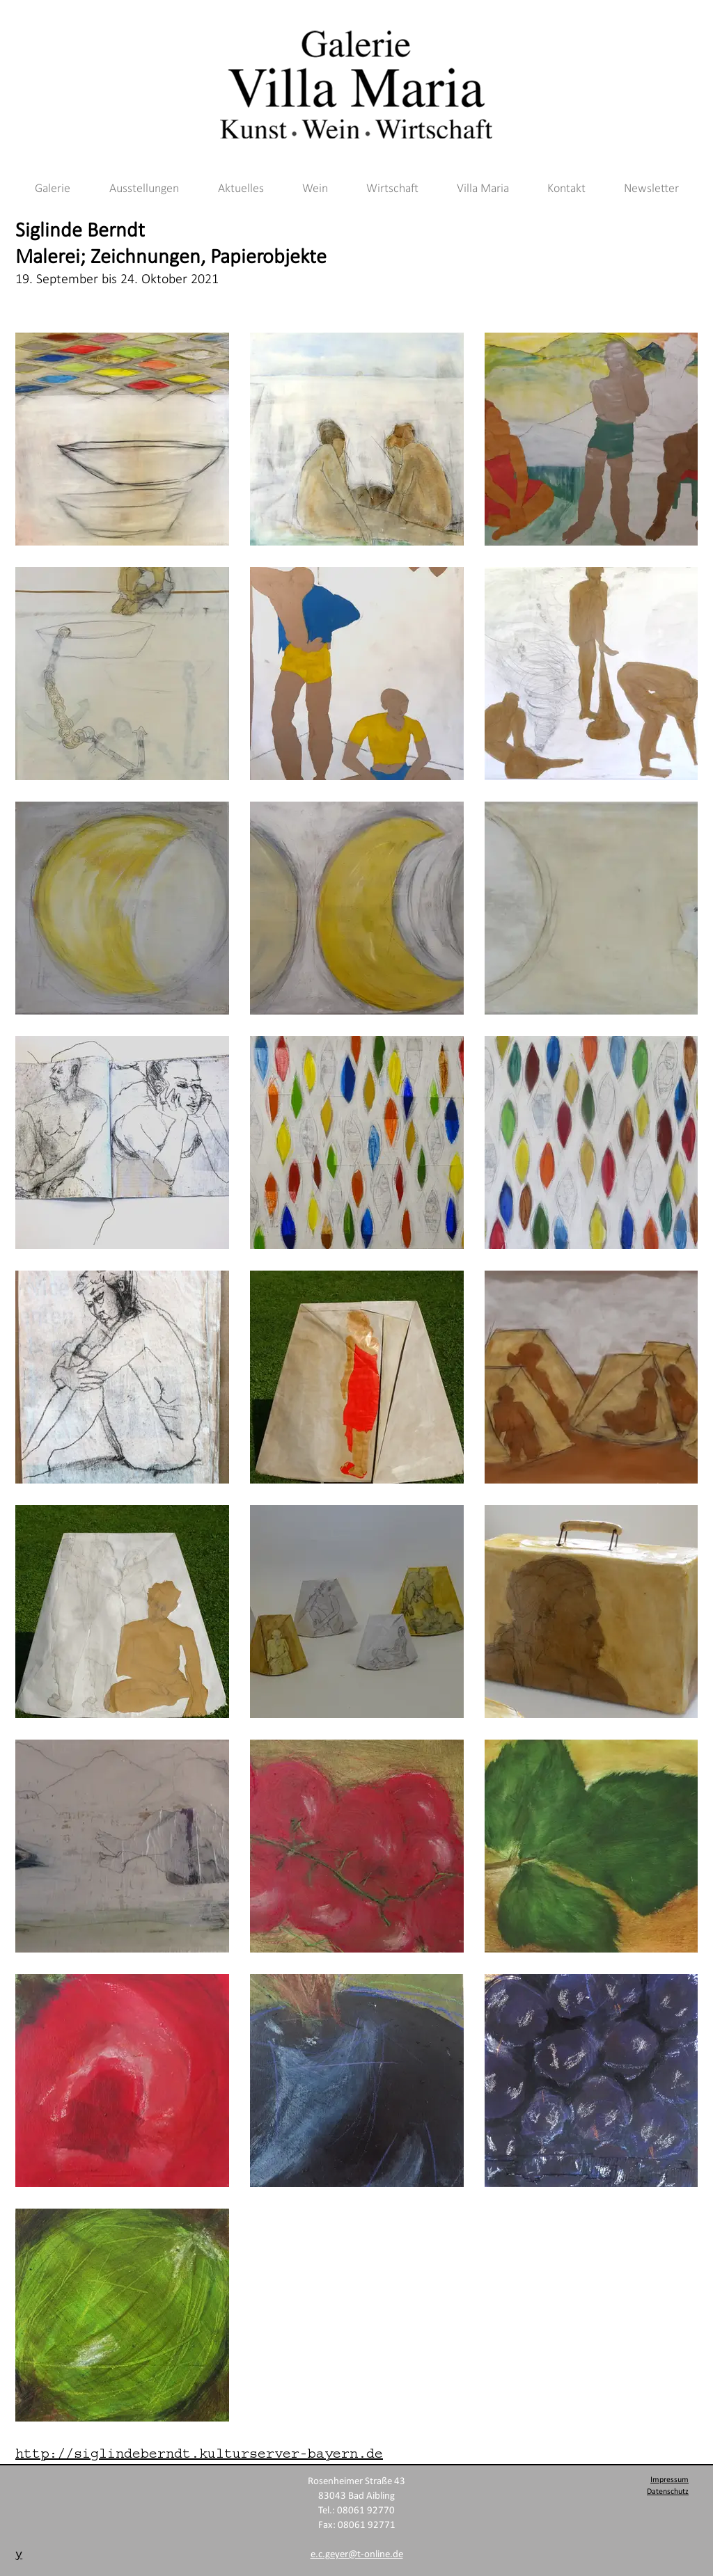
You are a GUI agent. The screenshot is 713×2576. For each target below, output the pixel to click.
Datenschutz (668, 2492)
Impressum (669, 2480)
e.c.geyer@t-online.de (357, 2555)
